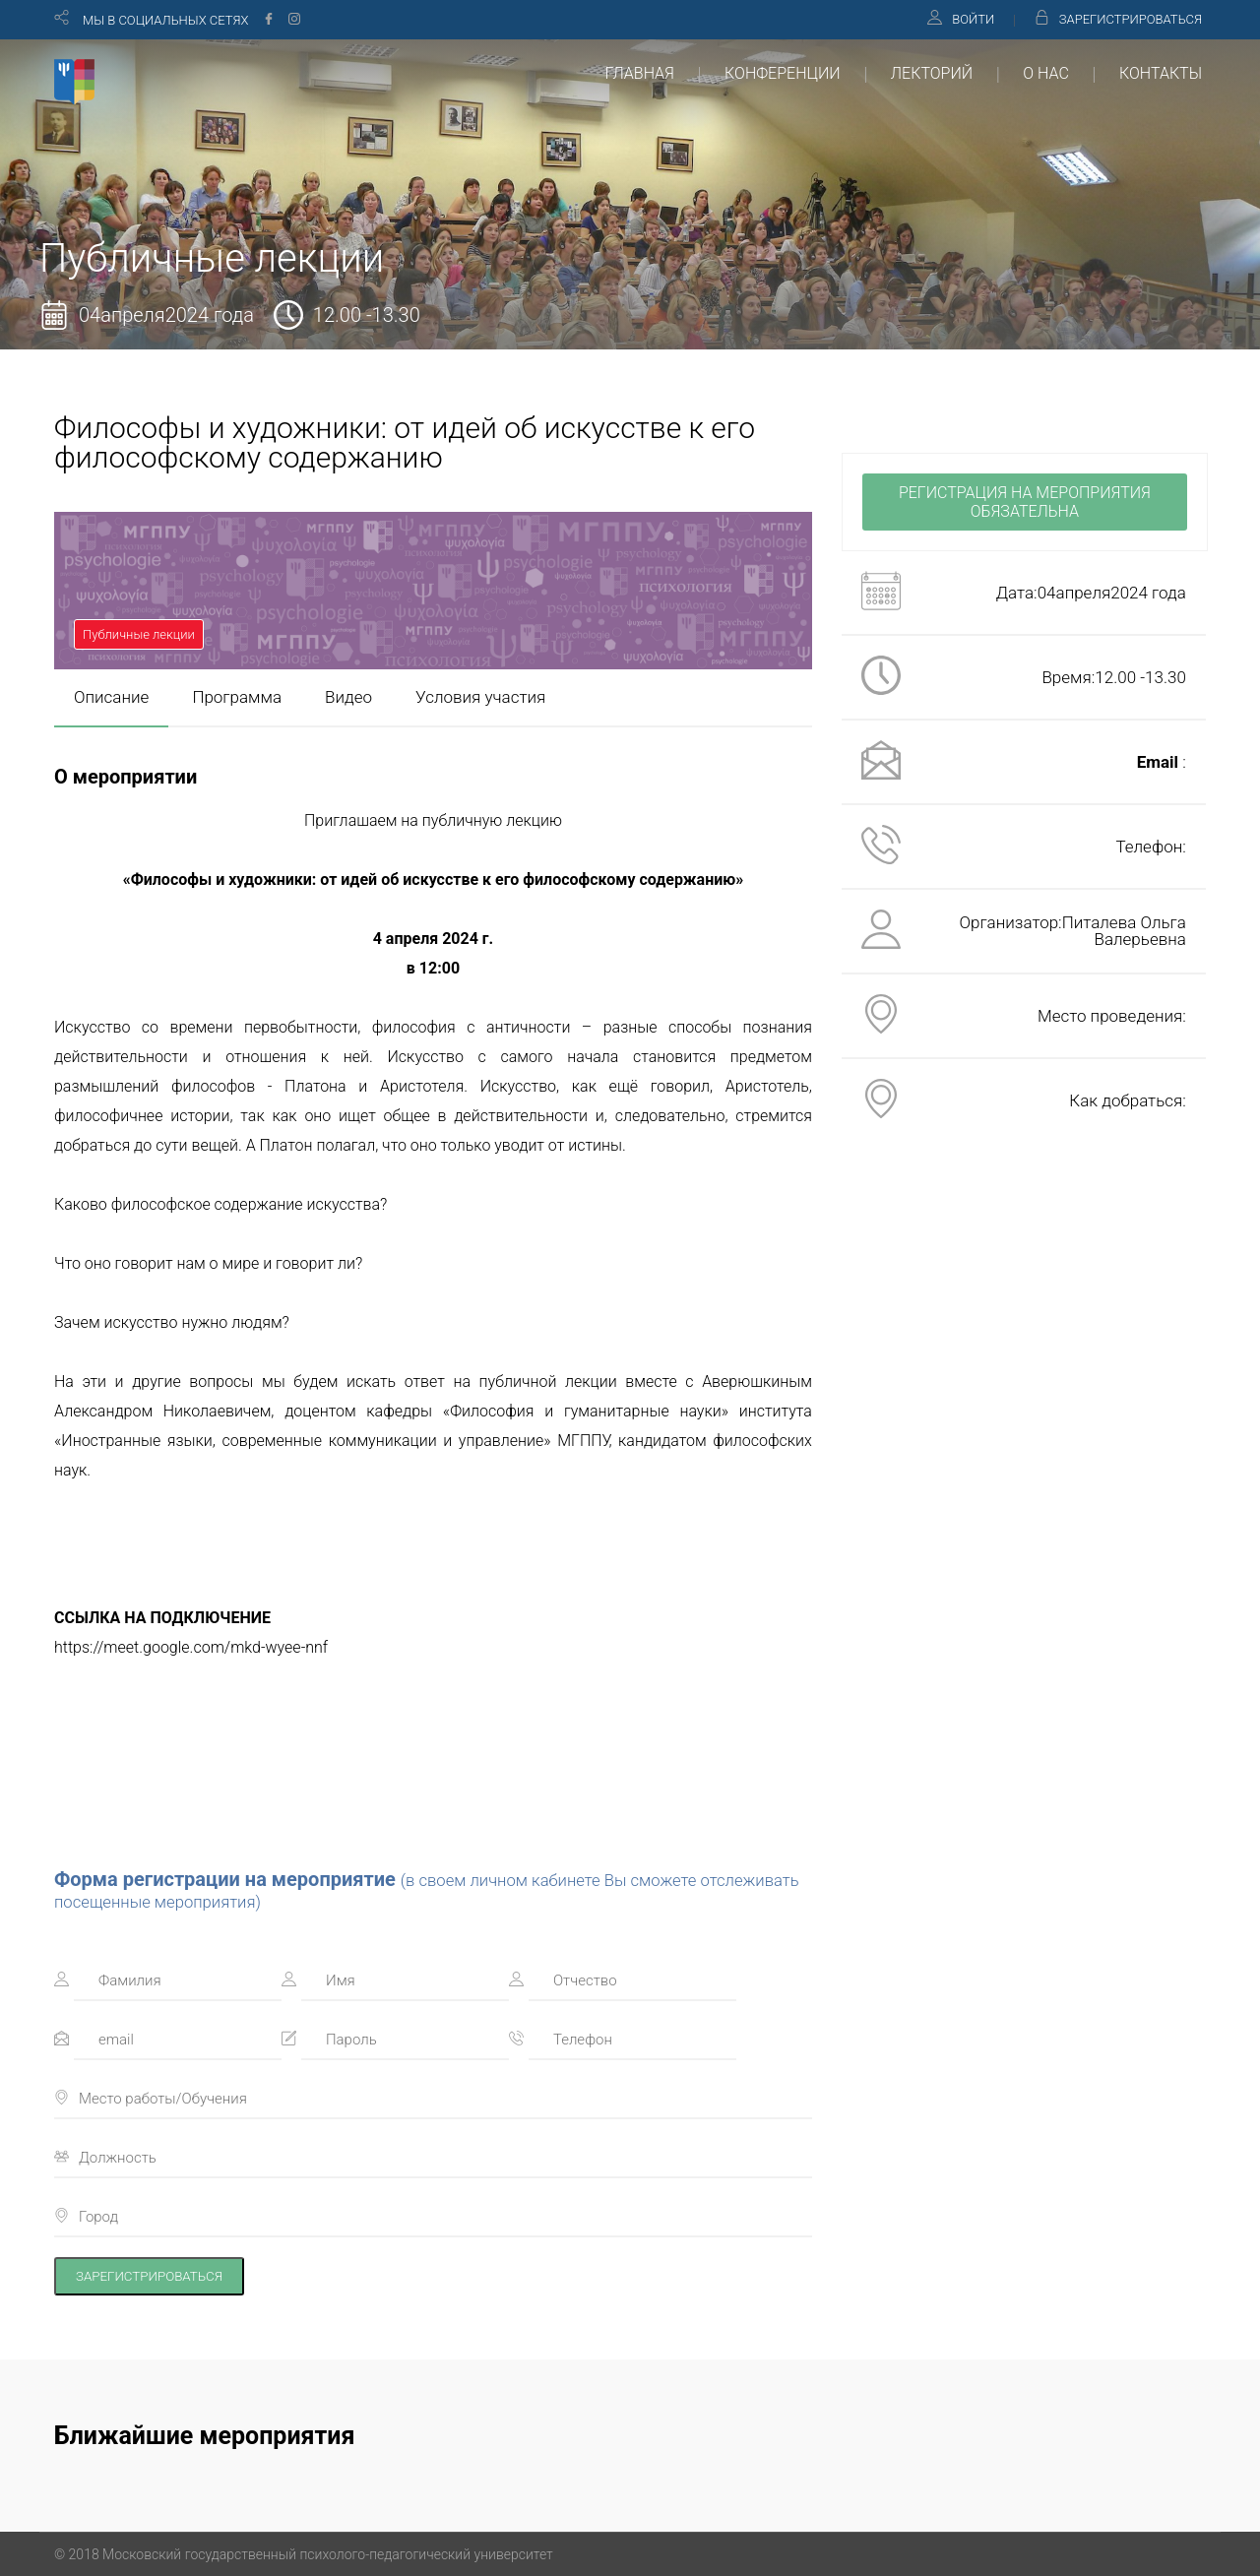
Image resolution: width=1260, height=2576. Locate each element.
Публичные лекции (139, 634)
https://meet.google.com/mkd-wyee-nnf (191, 1647)
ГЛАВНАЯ (639, 73)
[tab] (111, 697)
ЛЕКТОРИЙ (932, 73)
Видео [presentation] (348, 697)
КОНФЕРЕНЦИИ (782, 73)
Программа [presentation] (237, 697)
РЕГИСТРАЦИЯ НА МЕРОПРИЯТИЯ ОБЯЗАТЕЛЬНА (1025, 502)
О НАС (1045, 73)
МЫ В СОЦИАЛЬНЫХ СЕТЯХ (166, 20)
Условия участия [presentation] (480, 697)
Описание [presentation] (111, 697)
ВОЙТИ (973, 19)
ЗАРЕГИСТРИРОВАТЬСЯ (1130, 19)
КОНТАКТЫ (1160, 73)
